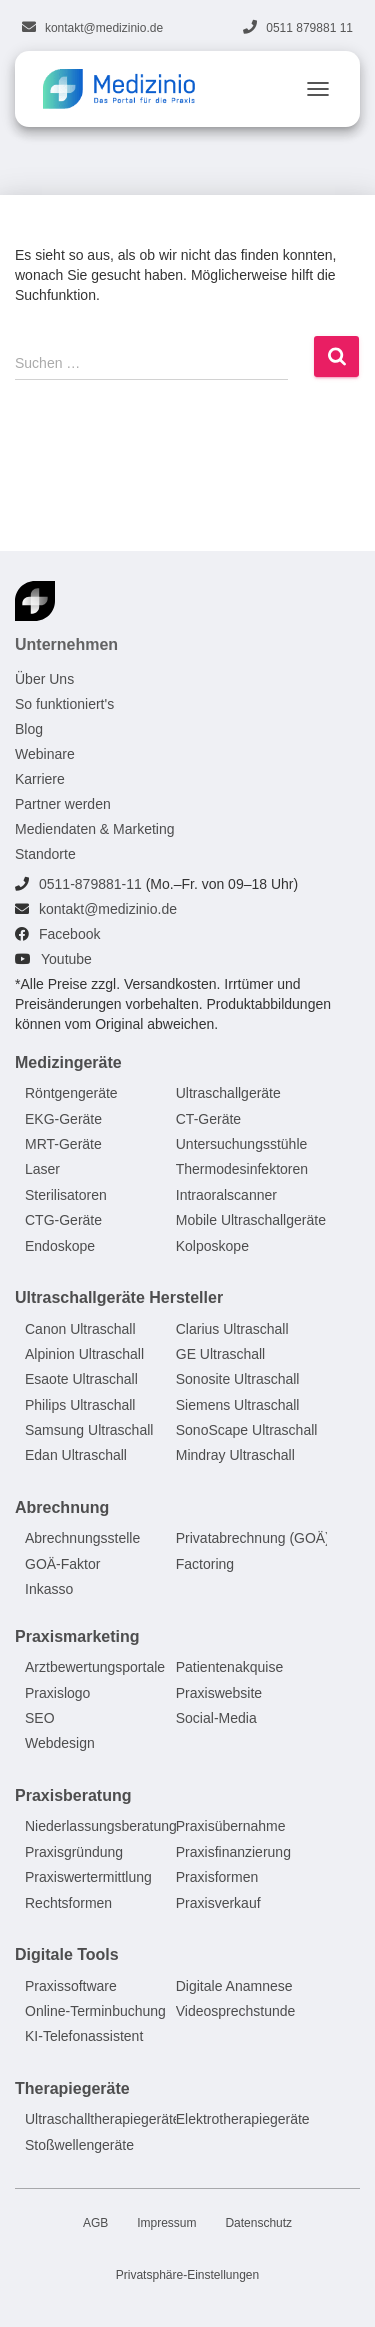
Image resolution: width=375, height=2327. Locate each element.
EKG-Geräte (63, 1119)
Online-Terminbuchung (95, 2011)
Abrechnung (62, 1507)
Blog (29, 729)
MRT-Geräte (63, 1144)
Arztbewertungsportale (95, 1667)
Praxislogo (57, 1693)
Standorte (45, 854)
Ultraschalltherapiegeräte (103, 2119)
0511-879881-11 (90, 884)
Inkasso (49, 1589)
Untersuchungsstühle (242, 1144)
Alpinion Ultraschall (84, 1354)
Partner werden (63, 804)
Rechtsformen (68, 1903)
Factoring (205, 1564)
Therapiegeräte (72, 2088)
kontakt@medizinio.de (104, 28)
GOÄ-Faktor (62, 1564)
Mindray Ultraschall (235, 1456)
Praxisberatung (73, 1795)
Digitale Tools (67, 1954)
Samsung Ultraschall (89, 1430)
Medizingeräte (68, 1062)
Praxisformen (217, 1877)
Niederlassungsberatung (101, 1827)
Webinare (45, 754)
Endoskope (60, 1246)
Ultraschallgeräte (228, 1093)
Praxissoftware (71, 1986)
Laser (42, 1170)
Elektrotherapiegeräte (243, 2119)
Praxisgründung (74, 1852)
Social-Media (216, 1718)
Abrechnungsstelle (82, 1539)
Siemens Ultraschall (238, 1405)
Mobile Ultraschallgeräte (251, 1220)
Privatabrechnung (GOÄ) (253, 1539)
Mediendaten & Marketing (95, 829)
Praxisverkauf (218, 1903)
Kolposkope (212, 1246)
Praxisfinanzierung (233, 1852)
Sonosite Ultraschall (238, 1379)
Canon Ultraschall (80, 1329)
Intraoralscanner (226, 1195)
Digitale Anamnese (234, 1986)
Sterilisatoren (66, 1195)
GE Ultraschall (220, 1354)
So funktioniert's (64, 704)
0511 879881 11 (309, 28)
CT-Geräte (208, 1119)
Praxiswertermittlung (88, 1877)
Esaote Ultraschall (81, 1379)
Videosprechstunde (236, 2011)
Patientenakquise (229, 1667)
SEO (40, 1718)
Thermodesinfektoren (242, 1170)
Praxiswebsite (219, 1693)
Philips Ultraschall (80, 1405)
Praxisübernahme (231, 1827)
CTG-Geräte (63, 1220)
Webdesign (60, 1744)
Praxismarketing (77, 1636)
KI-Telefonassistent (84, 2036)
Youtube (66, 959)
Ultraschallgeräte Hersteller (119, 1297)
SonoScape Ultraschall (247, 1430)
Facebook (69, 934)
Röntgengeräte (71, 1093)
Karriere (40, 779)
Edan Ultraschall (76, 1456)
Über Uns (44, 679)
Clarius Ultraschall (232, 1329)
